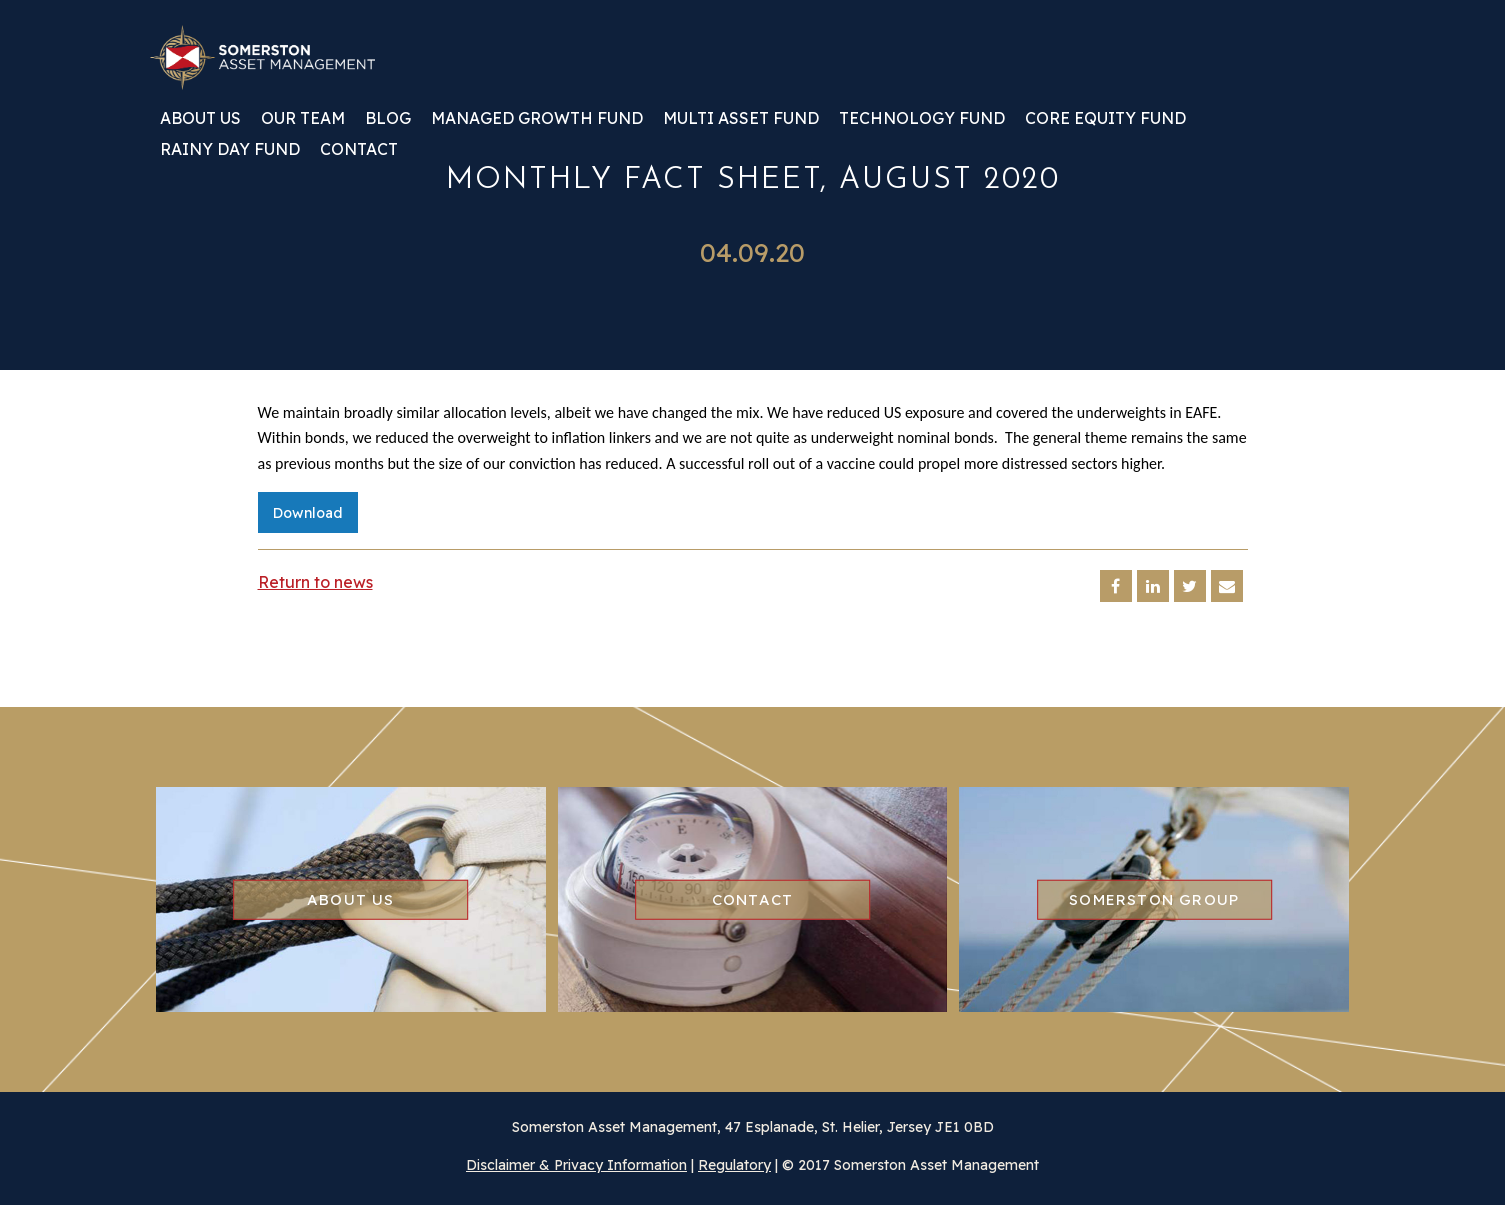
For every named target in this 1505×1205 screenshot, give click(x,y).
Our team (303, 119)
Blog (388, 119)
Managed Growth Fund (537, 119)
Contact (359, 150)
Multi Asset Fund (741, 119)
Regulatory (734, 1165)
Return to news (315, 582)
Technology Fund (922, 119)
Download (308, 513)
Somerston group (1154, 898)
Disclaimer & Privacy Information (576, 1165)
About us (200, 119)
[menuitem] (200, 125)
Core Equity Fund (1105, 119)
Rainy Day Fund (230, 150)
